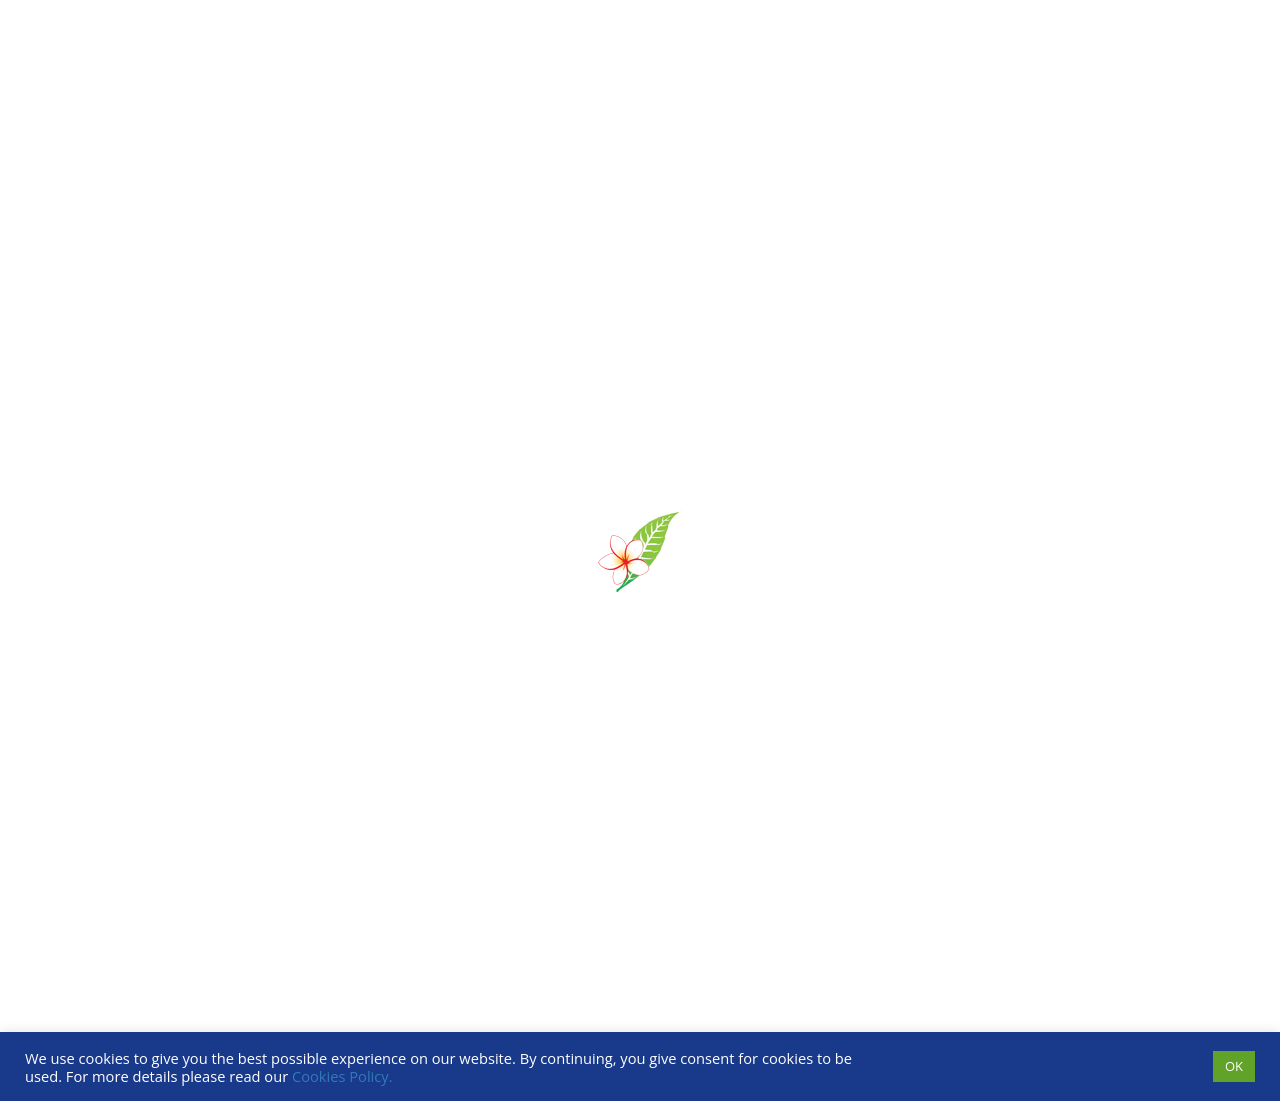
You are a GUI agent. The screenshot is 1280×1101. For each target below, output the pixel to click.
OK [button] (1234, 1066)
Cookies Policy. (342, 1076)
